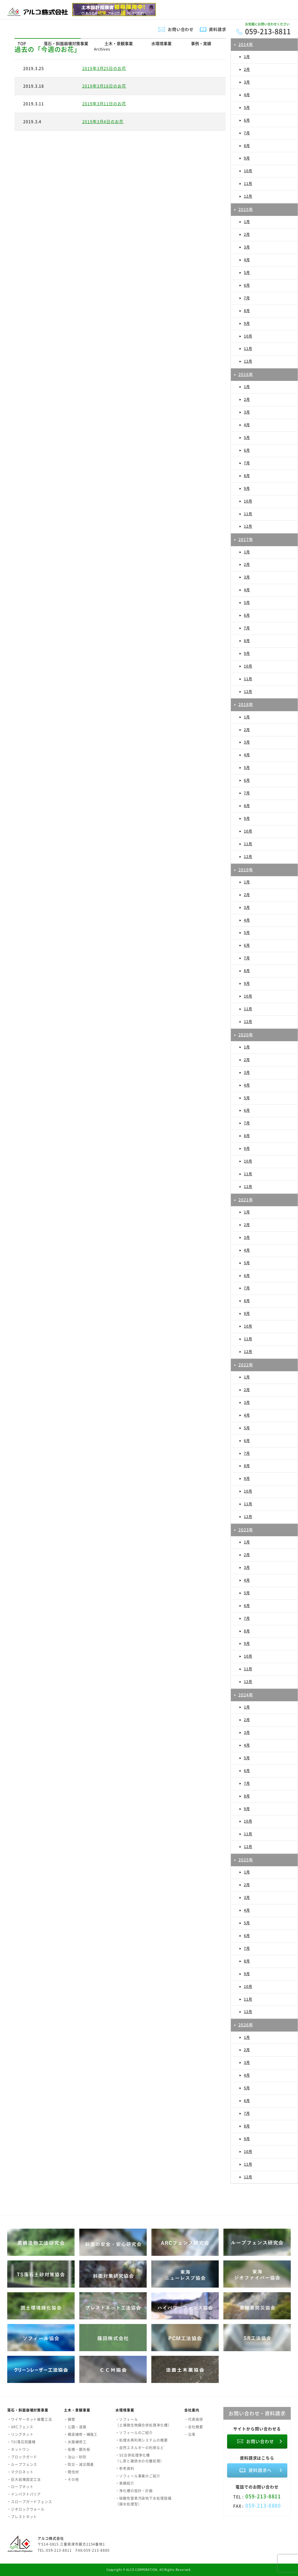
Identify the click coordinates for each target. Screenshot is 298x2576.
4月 (247, 94)
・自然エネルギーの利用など (139, 2447)
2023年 (245, 1529)
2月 (247, 69)
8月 (247, 145)
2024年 (245, 1694)
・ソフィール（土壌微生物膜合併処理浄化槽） (143, 2422)
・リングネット (20, 2434)
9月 (247, 158)
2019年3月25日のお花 (104, 68)
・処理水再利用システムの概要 (141, 2440)
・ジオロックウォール (26, 2509)
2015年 (245, 209)
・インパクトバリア (24, 2494)
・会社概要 (193, 2426)
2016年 (245, 374)
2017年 (245, 539)
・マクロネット (20, 2472)
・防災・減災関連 (79, 2464)
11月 (248, 183)
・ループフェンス (22, 2464)
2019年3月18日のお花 (104, 86)
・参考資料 (124, 2468)
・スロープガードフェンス (29, 2501)
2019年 (245, 869)
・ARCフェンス (20, 2426)
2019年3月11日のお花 (104, 103)
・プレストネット (22, 2516)
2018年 (245, 704)
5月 (247, 107)
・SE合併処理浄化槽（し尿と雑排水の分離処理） (139, 2458)
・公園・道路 (75, 2426)
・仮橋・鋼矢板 (77, 2449)
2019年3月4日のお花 (103, 121)
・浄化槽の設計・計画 (134, 2490)
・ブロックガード (22, 2457)
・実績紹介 (124, 2483)
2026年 (245, 2025)
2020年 (245, 1034)
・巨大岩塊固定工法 (24, 2479)
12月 (248, 196)
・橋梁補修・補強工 (81, 2434)
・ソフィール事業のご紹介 (137, 2476)
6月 (247, 120)
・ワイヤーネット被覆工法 (29, 2419)
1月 (247, 56)
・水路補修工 (75, 2442)
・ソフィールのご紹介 (134, 2432)
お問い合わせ (181, 29)
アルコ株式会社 (51, 2538)
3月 (247, 82)
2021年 (245, 1199)
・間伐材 (71, 2472)
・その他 (71, 2479)
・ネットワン (18, 2449)
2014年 (245, 44)
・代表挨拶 (193, 2419)
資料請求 (217, 29)
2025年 (245, 1859)
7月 (247, 133)
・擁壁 (69, 2419)
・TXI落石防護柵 (21, 2442)
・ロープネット (20, 2486)
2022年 (245, 1364)
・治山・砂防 (75, 2457)
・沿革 (190, 2434)
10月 (248, 170)
